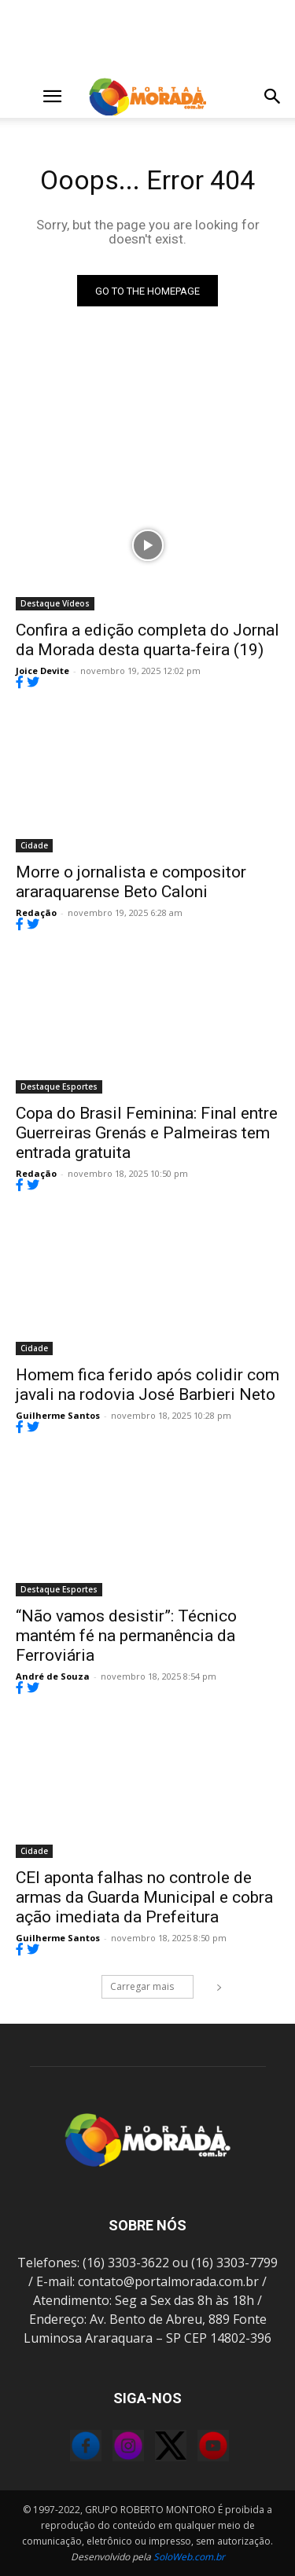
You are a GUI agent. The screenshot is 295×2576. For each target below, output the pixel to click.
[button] (27, 96)
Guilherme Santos (58, 1415)
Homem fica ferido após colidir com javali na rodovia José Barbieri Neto (147, 1384)
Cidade (34, 845)
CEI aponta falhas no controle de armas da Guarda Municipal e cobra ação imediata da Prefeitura (144, 1897)
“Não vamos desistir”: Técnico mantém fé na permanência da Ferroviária (126, 1636)
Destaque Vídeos (55, 603)
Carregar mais (152, 1986)
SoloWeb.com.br (189, 2556)
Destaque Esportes (59, 1086)
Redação (36, 912)
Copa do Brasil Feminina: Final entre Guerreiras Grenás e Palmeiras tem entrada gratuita (147, 1133)
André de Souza (53, 1676)
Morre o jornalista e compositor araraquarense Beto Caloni (131, 882)
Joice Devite (42, 670)
